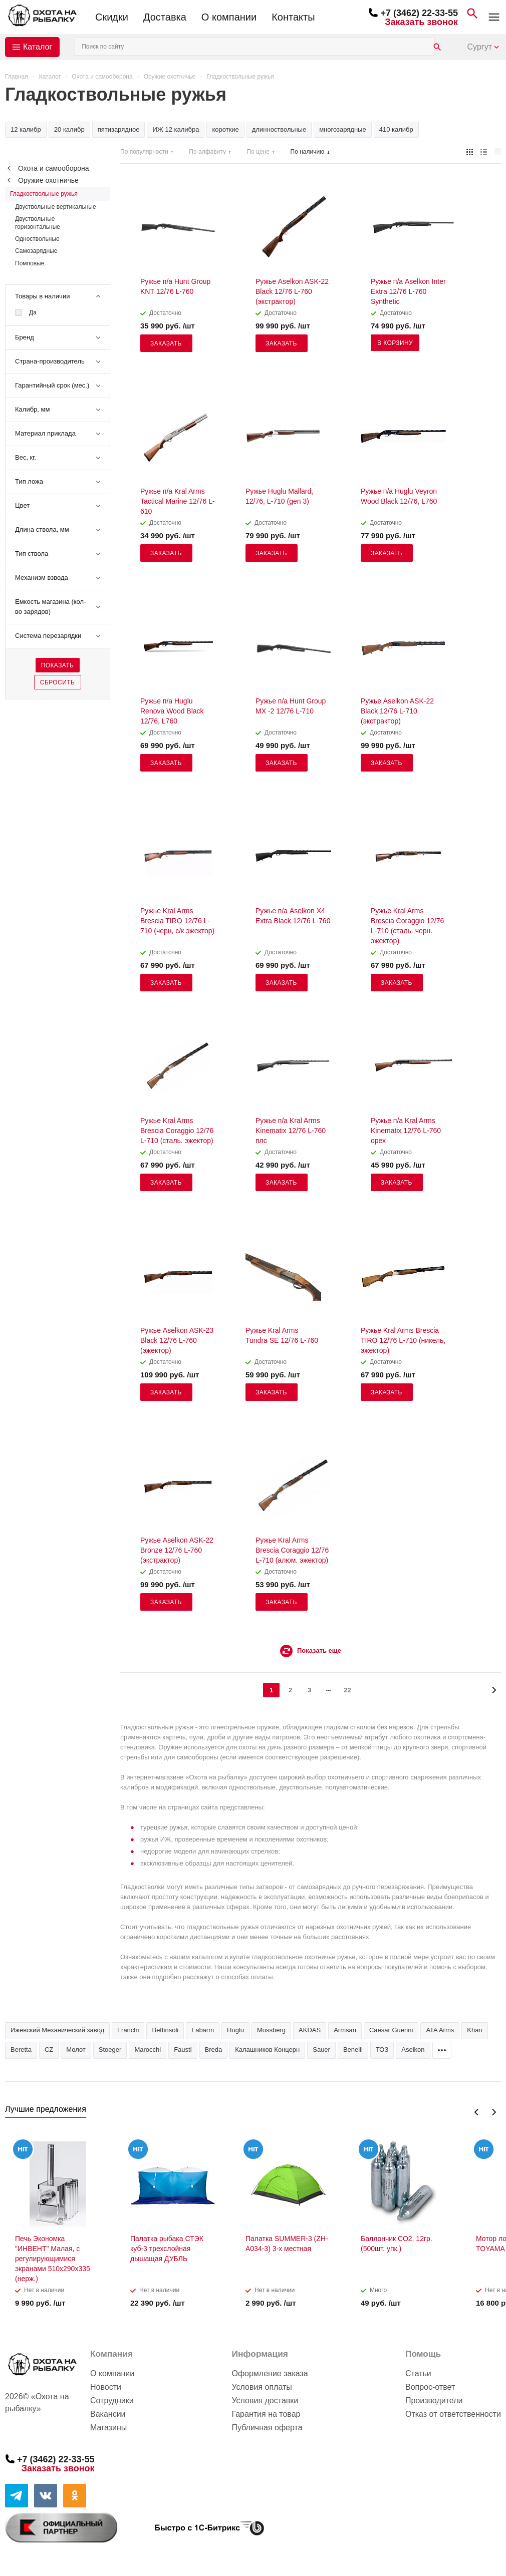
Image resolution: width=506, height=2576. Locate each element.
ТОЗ (382, 2049)
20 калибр (69, 129)
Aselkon (412, 2049)
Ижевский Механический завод (57, 2030)
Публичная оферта (266, 2427)
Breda (213, 2049)
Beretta (21, 2049)
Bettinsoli (165, 2030)
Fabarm (202, 2030)
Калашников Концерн (267, 2049)
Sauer (321, 2049)
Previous (476, 2112)
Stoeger (110, 2049)
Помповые (29, 263)
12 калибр (26, 129)
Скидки (111, 17)
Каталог (37, 47)
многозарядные (342, 129)
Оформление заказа (269, 2373)
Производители (434, 2400)
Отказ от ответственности (453, 2414)
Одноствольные (37, 238)
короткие (225, 129)
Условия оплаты (261, 2387)
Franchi (128, 2030)
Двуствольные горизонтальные (37, 222)
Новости (105, 2387)
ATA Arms (440, 2030)
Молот (76, 2049)
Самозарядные (36, 250)
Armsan (345, 2030)
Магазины (108, 2427)
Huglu (235, 2030)
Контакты (293, 17)
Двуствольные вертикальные (55, 206)
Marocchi (147, 2049)
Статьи (418, 2373)
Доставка (164, 17)
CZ (49, 2049)
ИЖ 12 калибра (175, 129)
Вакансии (108, 2414)
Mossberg (271, 2030)
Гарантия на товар (265, 2414)
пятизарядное (119, 129)
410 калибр (396, 129)
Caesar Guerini (391, 2030)
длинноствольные (279, 129)
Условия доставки (264, 2400)
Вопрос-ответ (430, 2387)
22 (347, 1690)
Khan (474, 2030)
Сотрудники (112, 2400)
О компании (229, 17)
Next (493, 2112)
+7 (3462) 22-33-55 (419, 13)
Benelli (353, 2049)
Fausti (182, 2049)
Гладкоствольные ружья (44, 193)
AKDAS (310, 2030)
